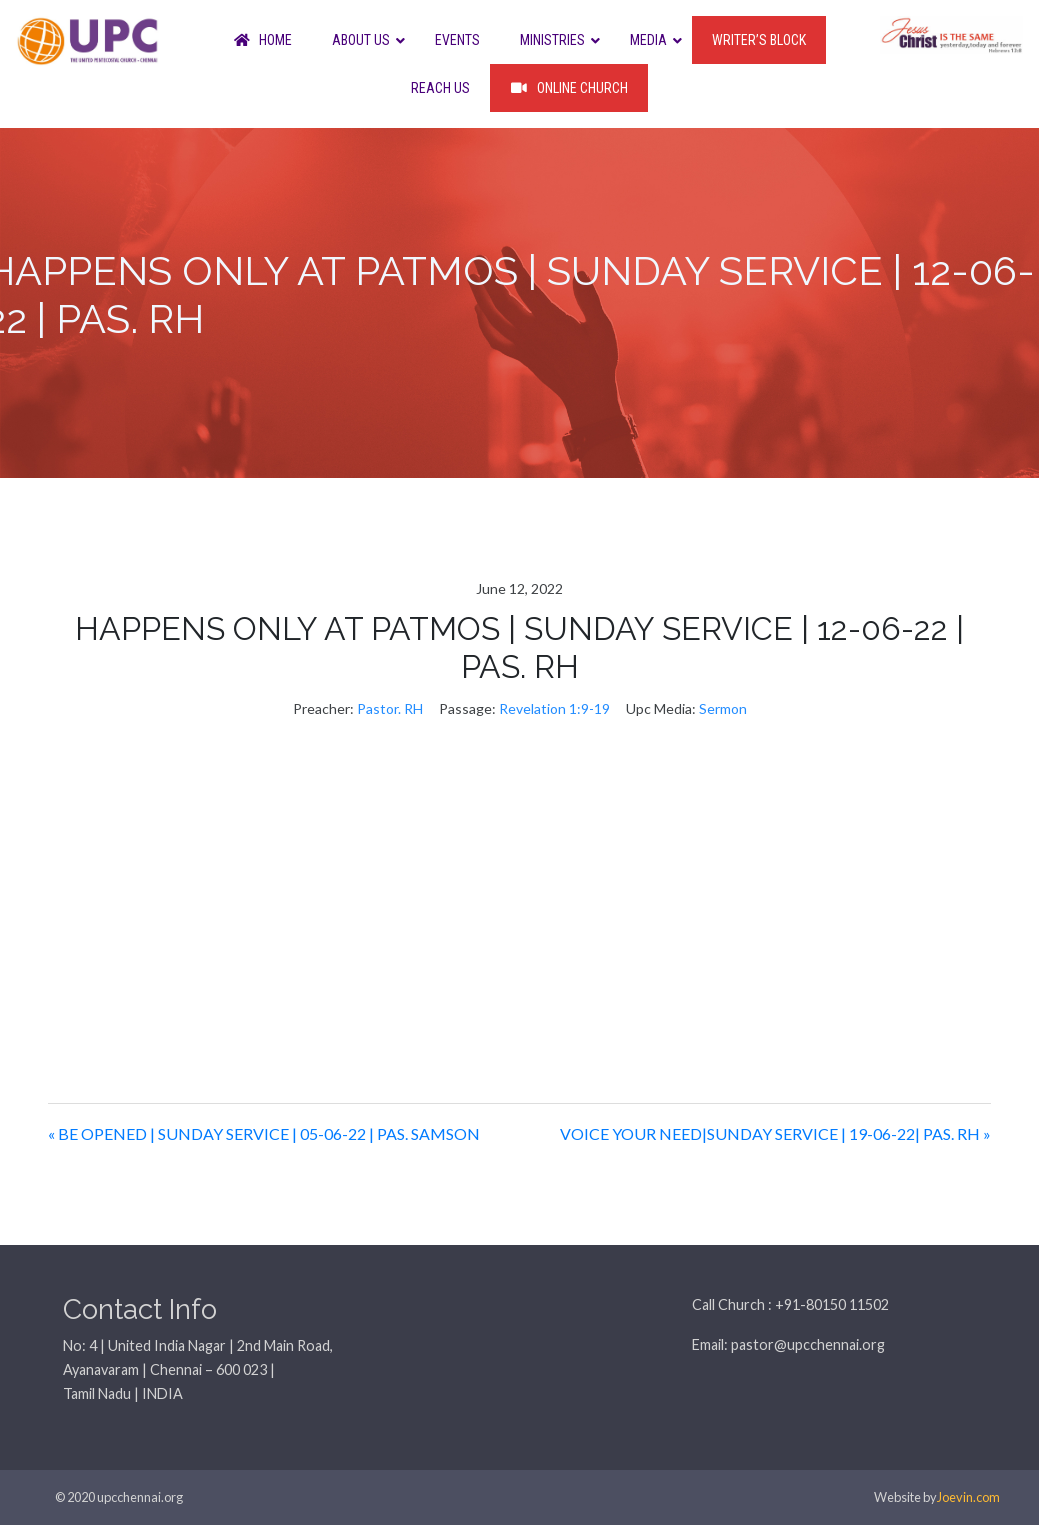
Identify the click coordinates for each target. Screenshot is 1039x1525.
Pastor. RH (390, 708)
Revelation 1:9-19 (554, 708)
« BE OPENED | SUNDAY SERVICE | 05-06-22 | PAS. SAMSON (264, 1133)
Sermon (723, 708)
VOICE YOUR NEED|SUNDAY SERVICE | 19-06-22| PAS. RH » (775, 1133)
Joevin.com (968, 1497)
